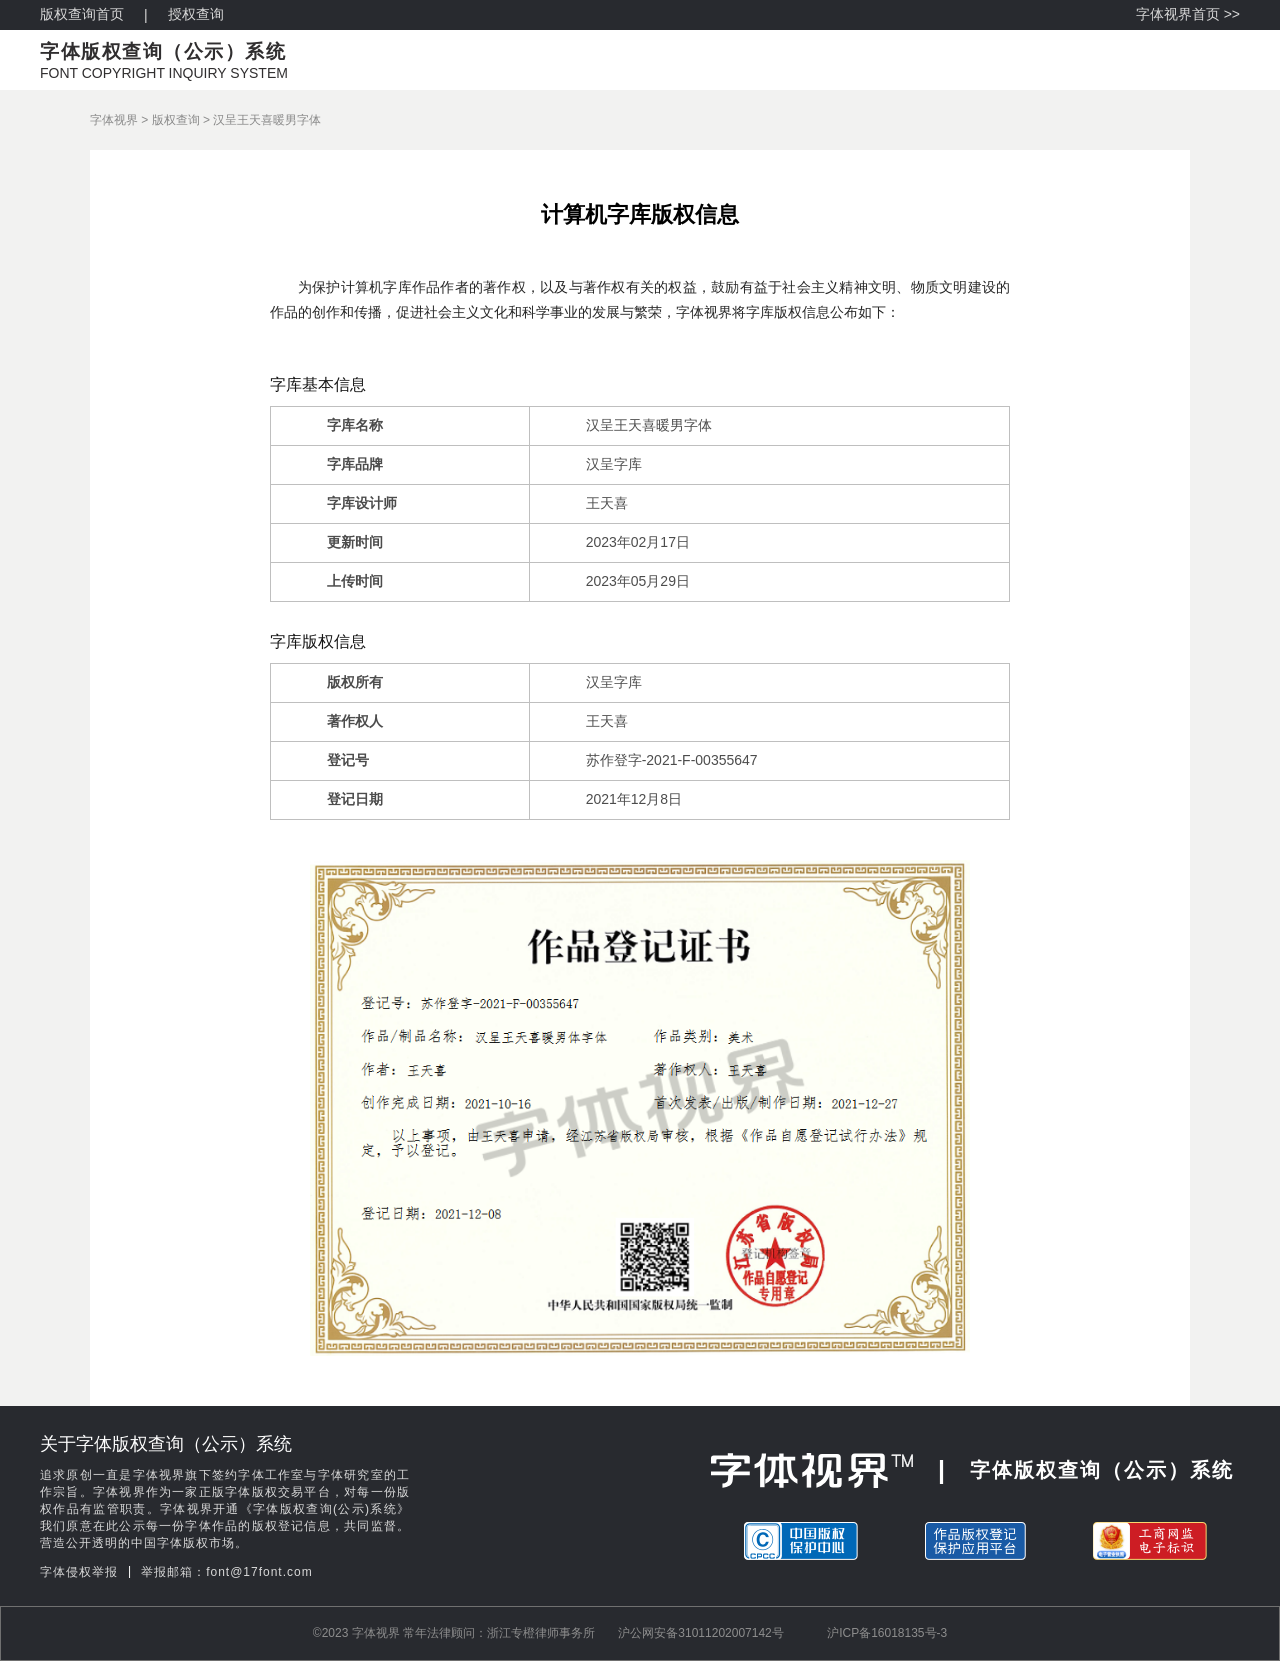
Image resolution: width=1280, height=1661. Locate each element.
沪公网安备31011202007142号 (700, 1633)
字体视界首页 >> (1188, 14)
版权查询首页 (82, 14)
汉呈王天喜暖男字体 (267, 120)
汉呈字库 (614, 464)
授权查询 (196, 14)
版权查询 (176, 120)
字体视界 (114, 120)
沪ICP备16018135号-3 (887, 1633)
